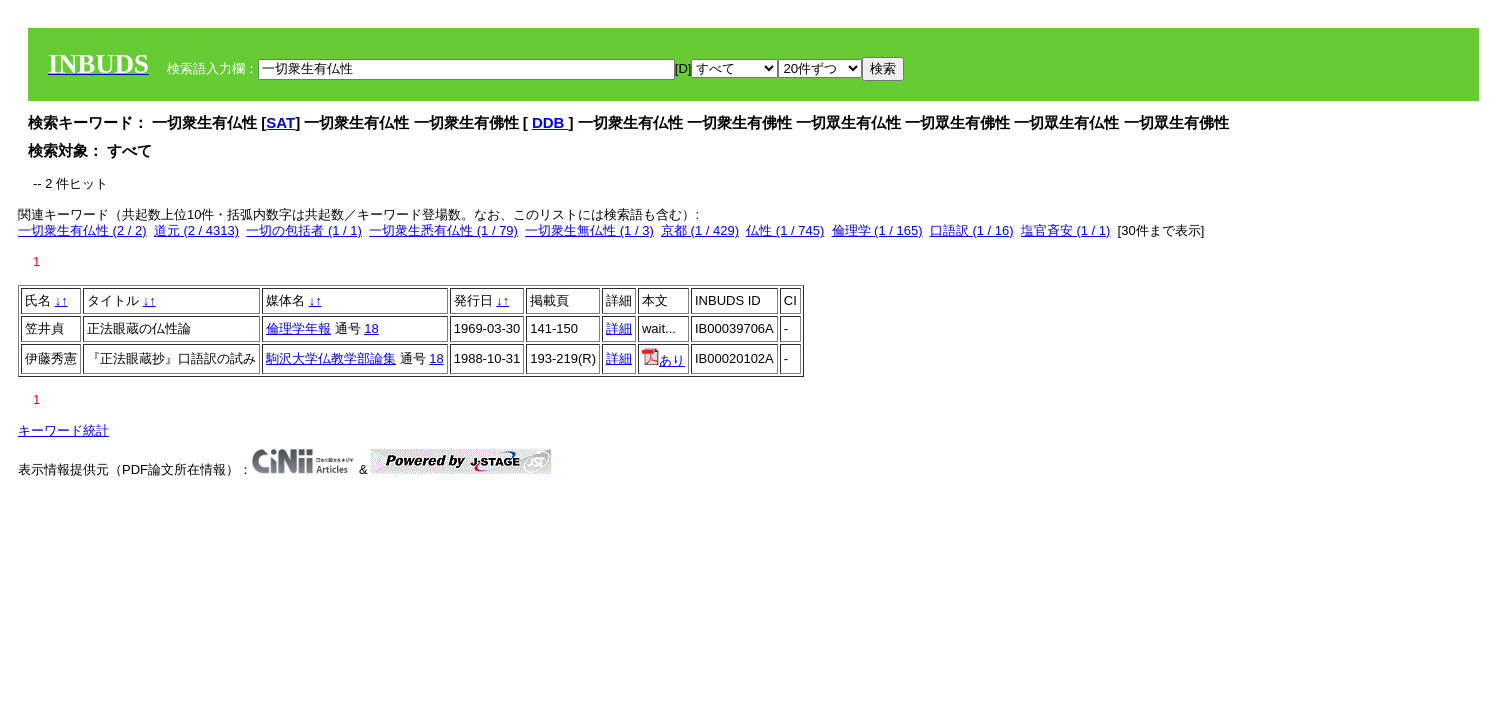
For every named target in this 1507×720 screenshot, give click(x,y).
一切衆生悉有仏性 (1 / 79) (443, 230)
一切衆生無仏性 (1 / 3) (589, 230)
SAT (280, 122)
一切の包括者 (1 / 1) (304, 230)
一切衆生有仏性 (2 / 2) (82, 230)
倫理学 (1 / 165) (877, 230)
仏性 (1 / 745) (785, 230)
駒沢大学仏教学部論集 (331, 358)
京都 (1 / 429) (700, 230)
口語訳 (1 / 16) (972, 230)
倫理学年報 (298, 328)
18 (371, 328)
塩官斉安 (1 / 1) (1066, 230)
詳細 (619, 328)
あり (663, 360)
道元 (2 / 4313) (196, 230)
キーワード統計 (63, 430)
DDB (550, 122)
